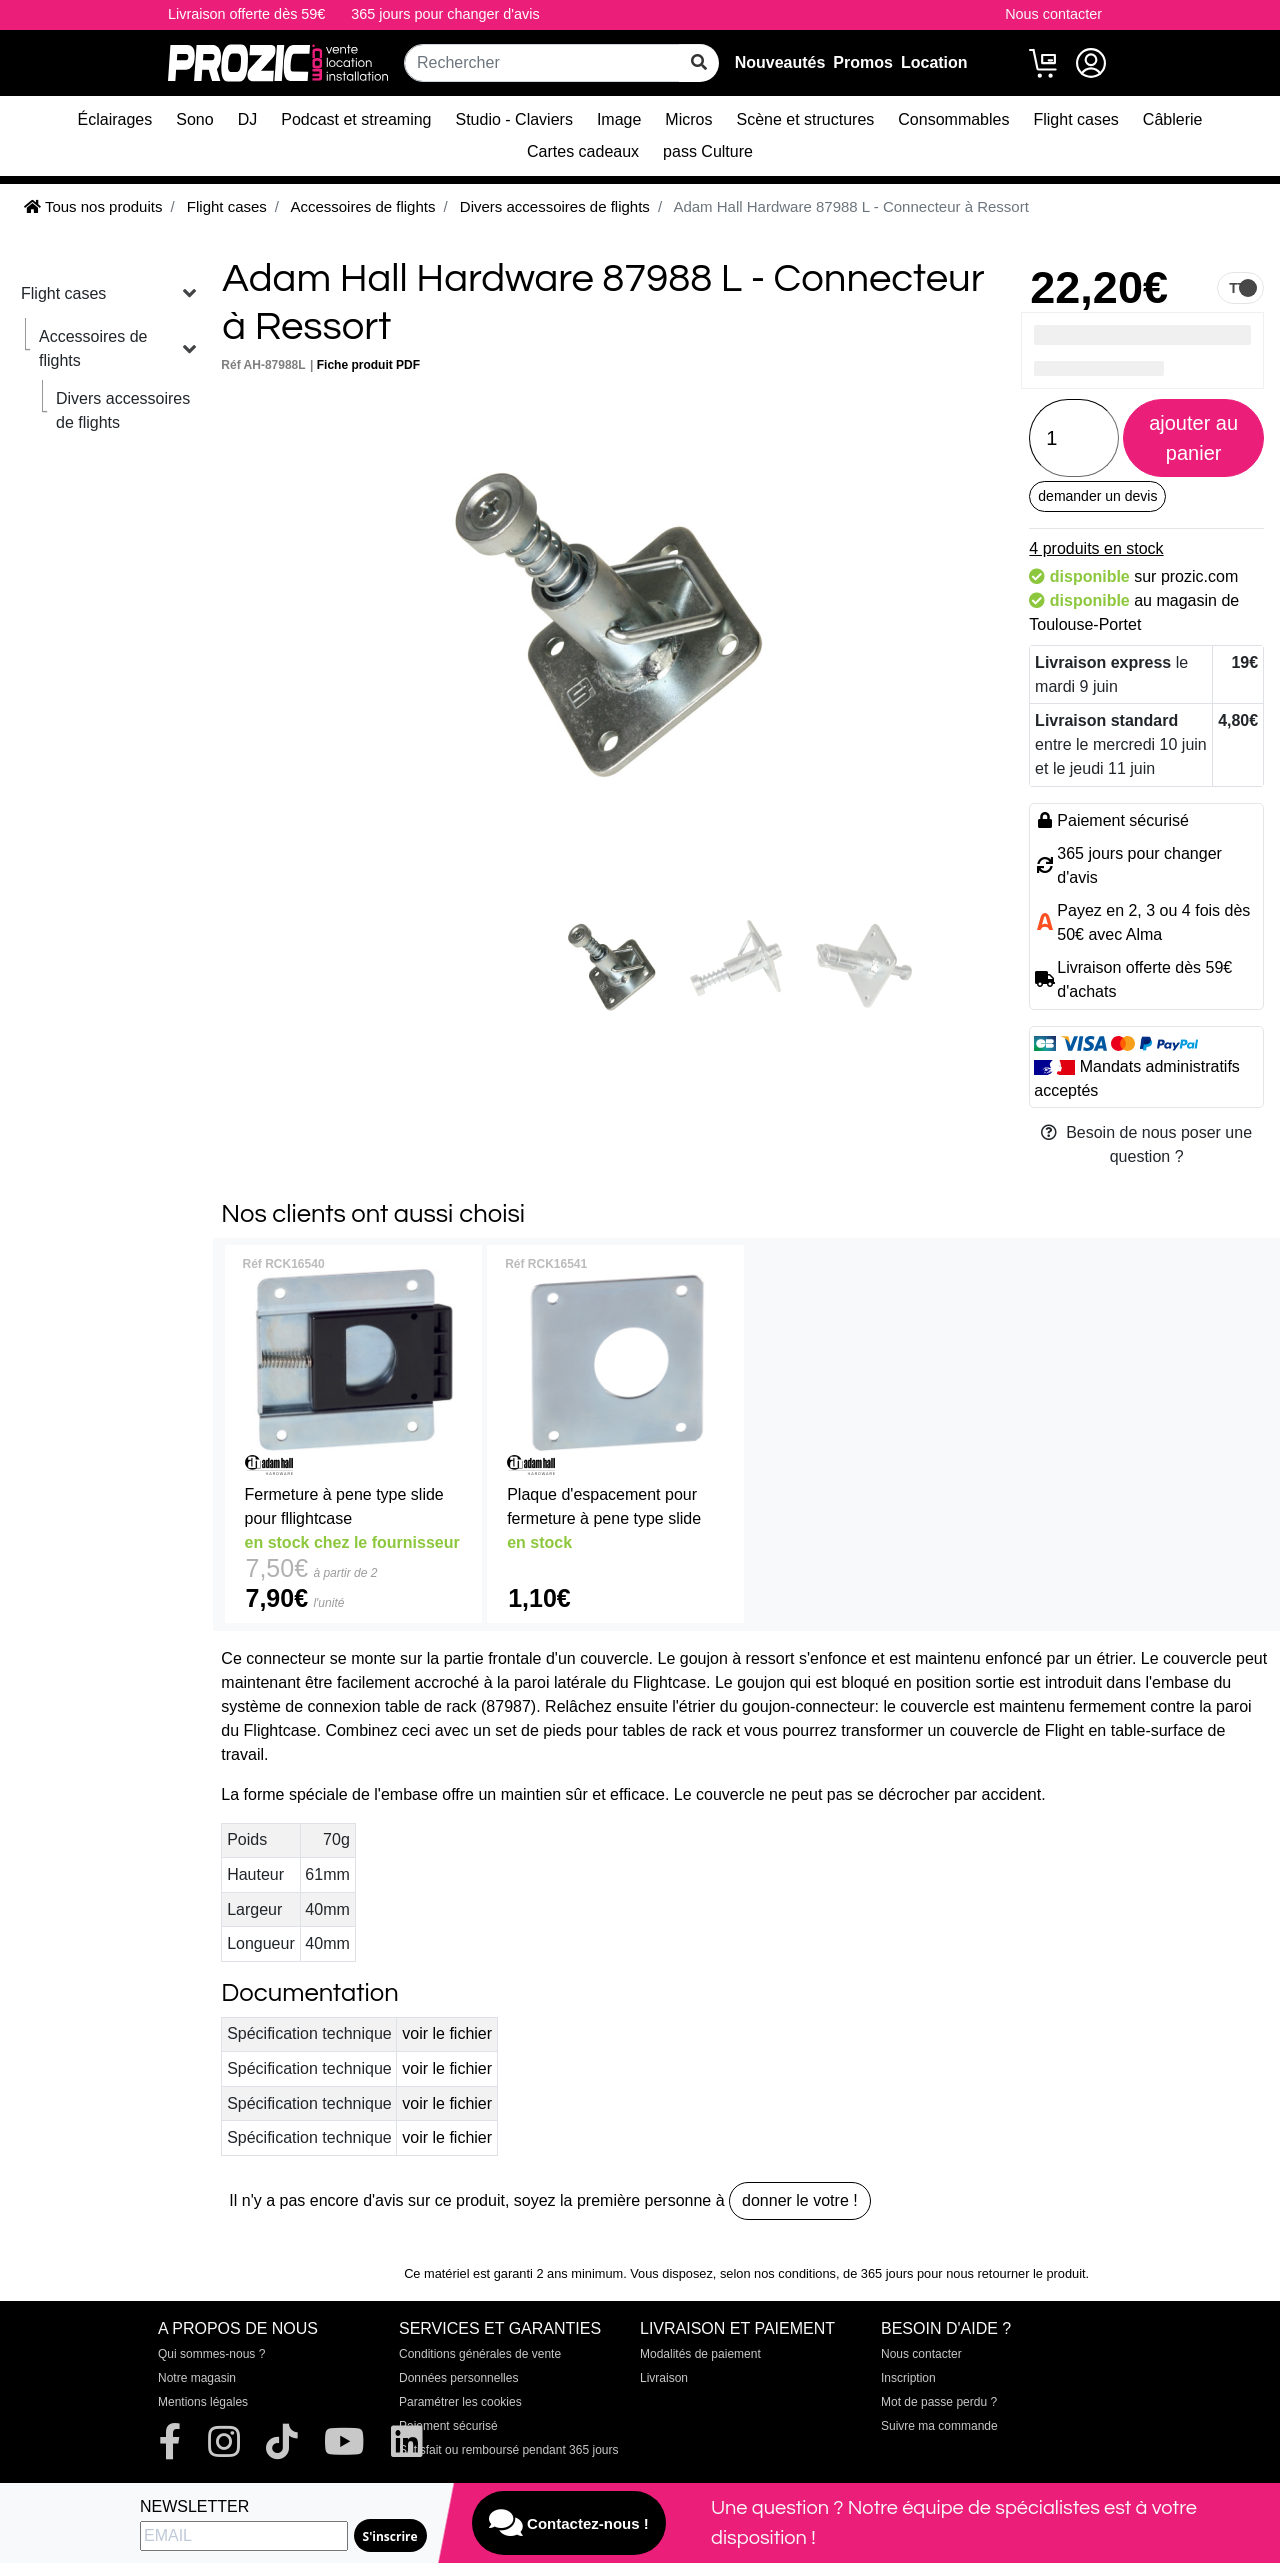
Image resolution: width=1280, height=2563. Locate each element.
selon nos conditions (778, 2273)
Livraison (664, 2378)
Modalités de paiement (700, 2354)
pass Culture (708, 151)
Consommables (953, 119)
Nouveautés (780, 62)
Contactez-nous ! (569, 2523)
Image (619, 119)
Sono (194, 119)
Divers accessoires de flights (123, 410)
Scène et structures (805, 119)
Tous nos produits (93, 206)
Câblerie (1173, 119)
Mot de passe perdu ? (939, 2402)
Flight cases (1075, 119)
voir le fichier (447, 2033)
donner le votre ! (800, 2200)
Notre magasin (197, 2378)
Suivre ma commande (939, 2426)
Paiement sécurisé (448, 2426)
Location (934, 62)
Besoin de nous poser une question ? (1146, 1144)
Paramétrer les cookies (460, 2402)
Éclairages (115, 119)
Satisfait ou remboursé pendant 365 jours (508, 2450)
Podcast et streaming (356, 119)
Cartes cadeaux (583, 151)
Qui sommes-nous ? (211, 2354)
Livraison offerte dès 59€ (246, 14)
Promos (863, 62)
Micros (688, 119)
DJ (248, 119)
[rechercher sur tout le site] (699, 63)
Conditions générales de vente (480, 2354)
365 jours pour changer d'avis (445, 14)
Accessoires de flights (93, 348)
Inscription (908, 2378)
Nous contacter (1053, 14)
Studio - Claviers (514, 119)
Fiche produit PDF (368, 365)
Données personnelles (458, 2378)
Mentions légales (203, 2402)
